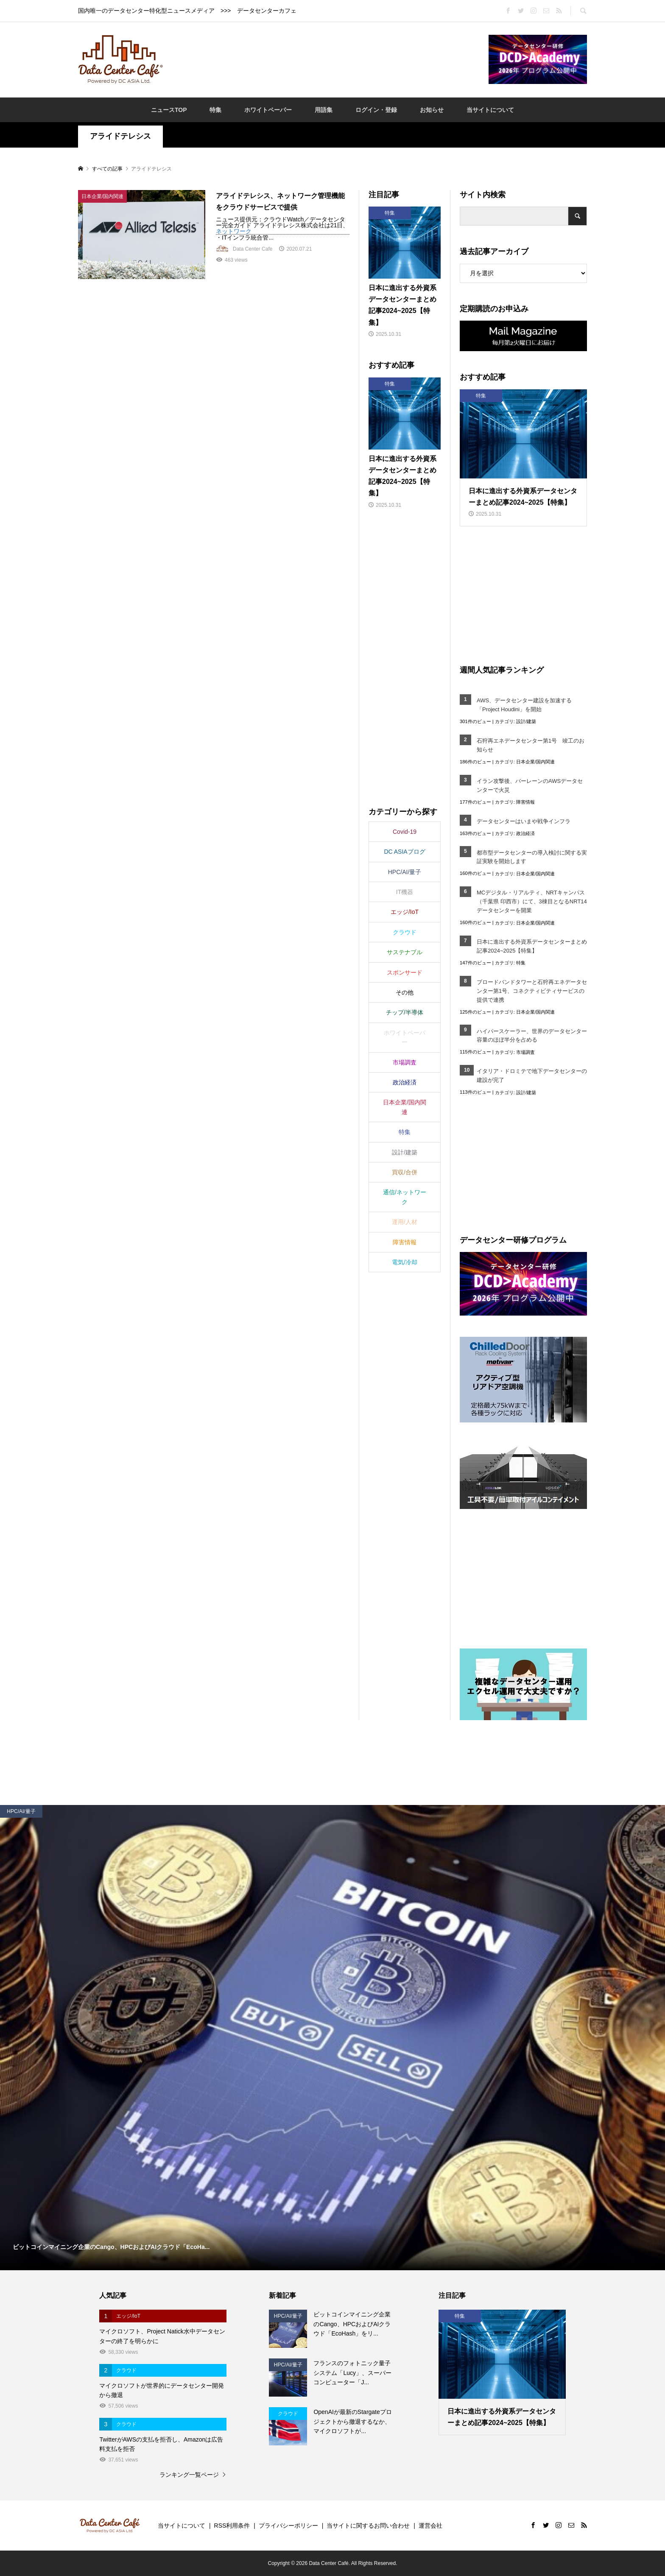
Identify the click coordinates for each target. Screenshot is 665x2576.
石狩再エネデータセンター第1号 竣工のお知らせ (530, 745)
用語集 (323, 109)
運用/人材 (404, 1221)
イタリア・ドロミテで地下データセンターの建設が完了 (532, 1075)
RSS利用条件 (232, 2525)
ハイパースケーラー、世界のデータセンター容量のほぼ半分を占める (532, 1035)
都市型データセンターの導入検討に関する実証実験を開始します (532, 857)
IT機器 (404, 891)
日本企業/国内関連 (535, 761)
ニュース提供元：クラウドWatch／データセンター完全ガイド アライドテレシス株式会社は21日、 (282, 222)
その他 (405, 992)
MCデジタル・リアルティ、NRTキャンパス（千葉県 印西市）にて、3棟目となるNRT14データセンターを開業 (532, 901)
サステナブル (404, 952)
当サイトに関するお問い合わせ (368, 2525)
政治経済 (525, 833)
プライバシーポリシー (288, 2525)
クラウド (404, 932)
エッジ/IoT (405, 911)
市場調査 (525, 1052)
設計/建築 (526, 721)
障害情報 (525, 802)
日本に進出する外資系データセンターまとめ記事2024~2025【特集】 (532, 946)
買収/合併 (404, 1172)
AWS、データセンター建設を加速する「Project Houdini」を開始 (524, 704)
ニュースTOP (169, 109)
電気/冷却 (404, 1262)
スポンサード (404, 972)
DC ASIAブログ (404, 851)
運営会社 (430, 2525)
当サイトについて (490, 109)
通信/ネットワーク (404, 1197)
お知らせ (432, 109)
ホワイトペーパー (268, 109)
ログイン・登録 (376, 109)
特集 (215, 109)
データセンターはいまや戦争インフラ (523, 821)
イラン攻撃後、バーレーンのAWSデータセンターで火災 (530, 785)
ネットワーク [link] (233, 231)
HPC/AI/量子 (405, 872)
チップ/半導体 (404, 1012)
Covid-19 (404, 831)
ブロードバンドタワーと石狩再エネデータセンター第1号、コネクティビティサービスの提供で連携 (532, 991)
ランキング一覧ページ (189, 2474)
